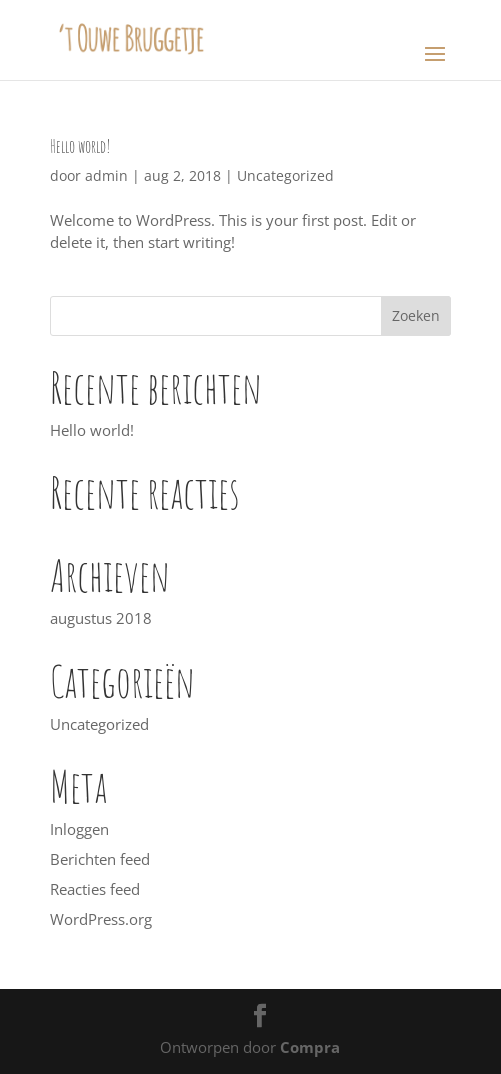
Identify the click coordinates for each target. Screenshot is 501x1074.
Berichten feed (100, 859)
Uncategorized (285, 175)
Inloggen (79, 829)
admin (106, 175)
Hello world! (80, 146)
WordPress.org (101, 919)
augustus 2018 (101, 618)
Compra (310, 1047)
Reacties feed (95, 889)
